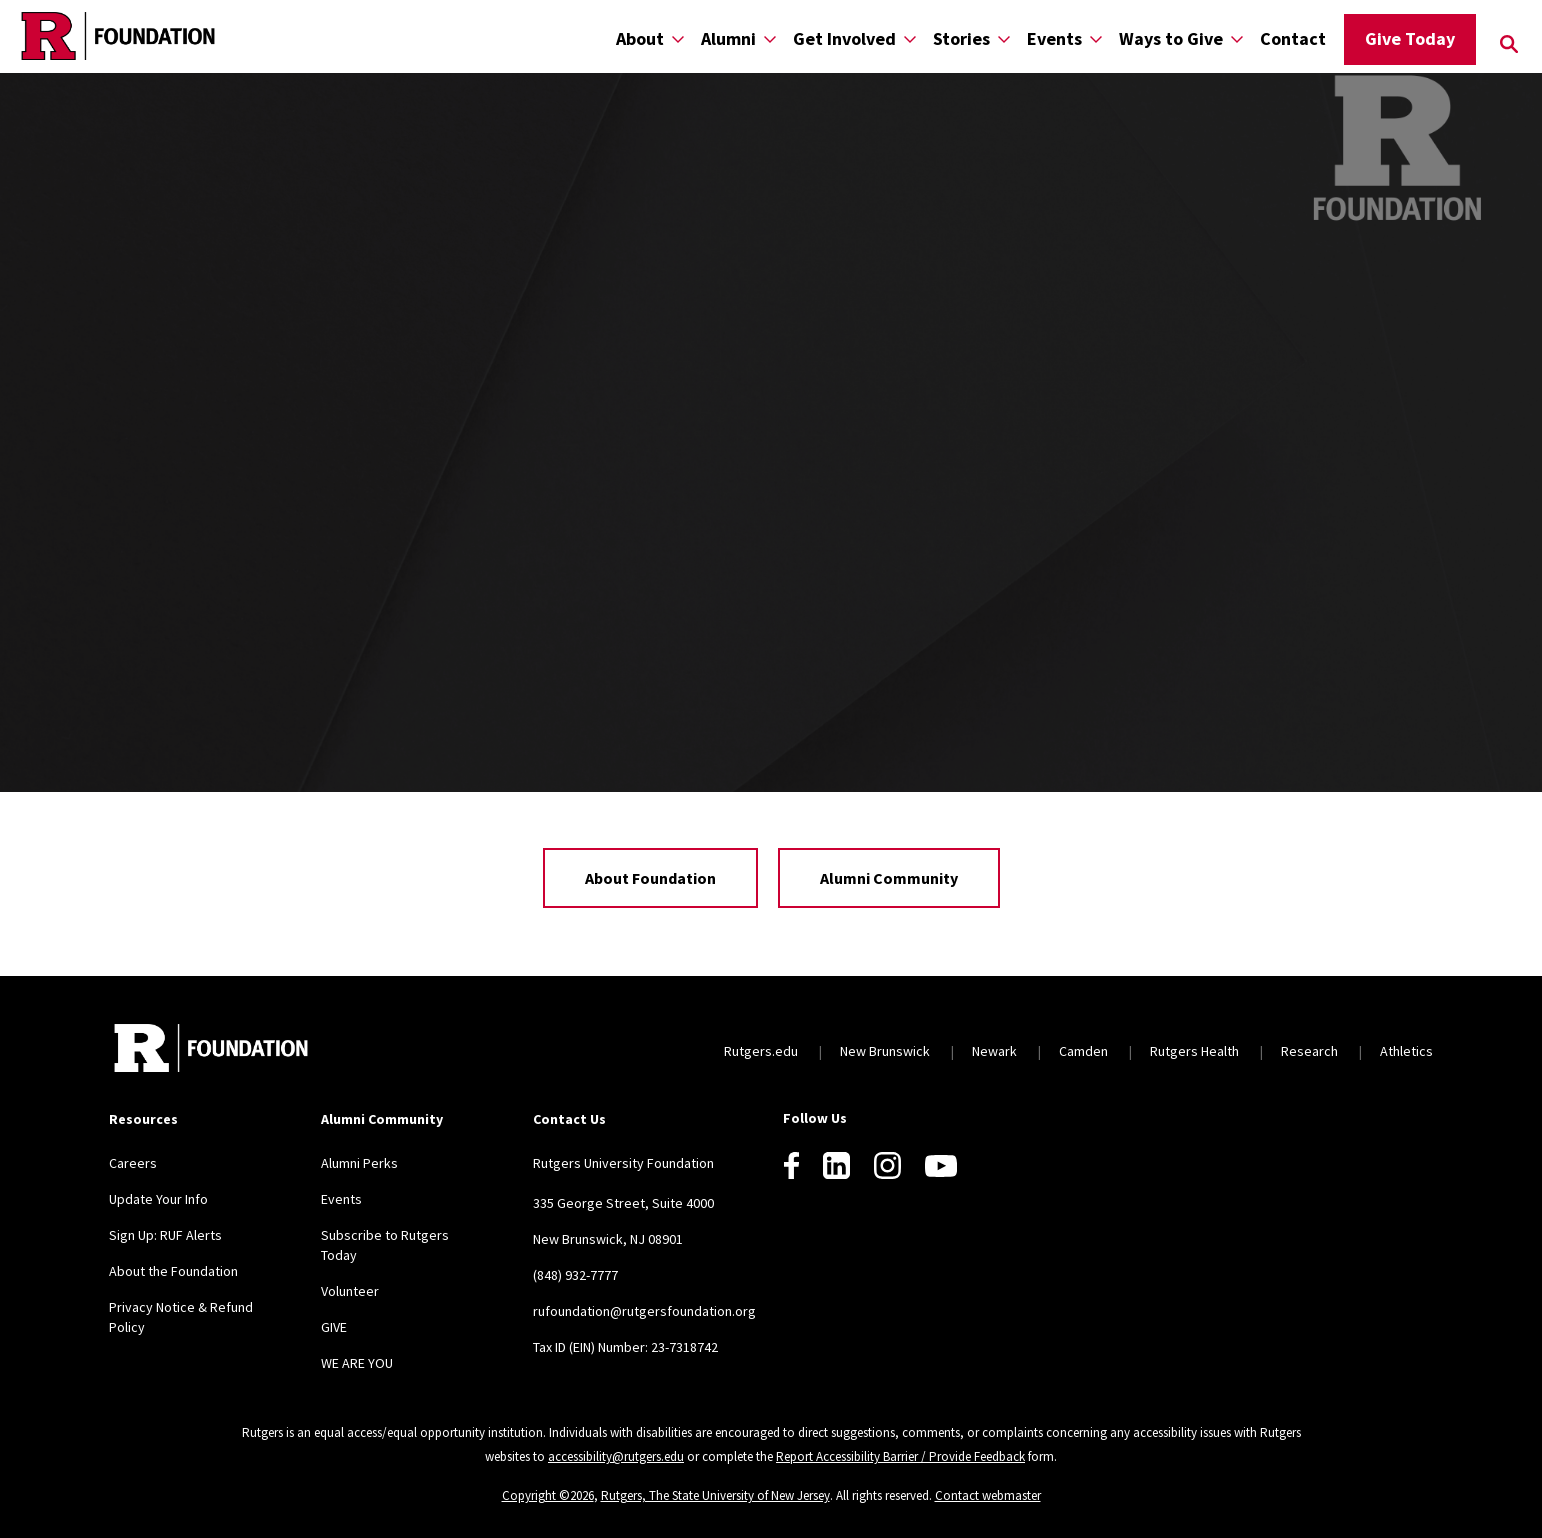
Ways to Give (1171, 38)
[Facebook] (791, 1165)
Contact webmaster (988, 1495)
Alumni (728, 38)
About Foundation (650, 878)
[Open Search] (1509, 44)
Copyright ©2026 (548, 1495)
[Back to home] (211, 1050)
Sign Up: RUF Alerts (165, 1235)
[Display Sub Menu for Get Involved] (910, 38)
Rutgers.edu (761, 1051)
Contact (1293, 38)
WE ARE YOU (357, 1363)
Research (1309, 1051)
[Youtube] (941, 1166)
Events (1054, 38)
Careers (133, 1163)
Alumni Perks (359, 1163)
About (640, 38)
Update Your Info (158, 1199)
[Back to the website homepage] (118, 36)
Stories (961, 38)
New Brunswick (885, 1051)
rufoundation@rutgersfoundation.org (644, 1311)
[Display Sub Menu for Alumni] (770, 38)
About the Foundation (173, 1271)
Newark (994, 1051)
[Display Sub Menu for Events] (1096, 38)
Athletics (1406, 1051)
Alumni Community (889, 878)
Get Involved (844, 38)
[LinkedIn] (836, 1165)
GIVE (334, 1327)
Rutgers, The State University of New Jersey (715, 1495)
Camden (1083, 1051)
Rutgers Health (1194, 1051)
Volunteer (350, 1291)
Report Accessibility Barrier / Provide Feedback (900, 1456)
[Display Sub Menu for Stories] (1004, 38)
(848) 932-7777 (575, 1275)
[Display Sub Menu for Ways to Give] (1237, 38)
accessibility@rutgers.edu (616, 1456)
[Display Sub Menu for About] (678, 38)
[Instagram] (887, 1165)
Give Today (1410, 38)
